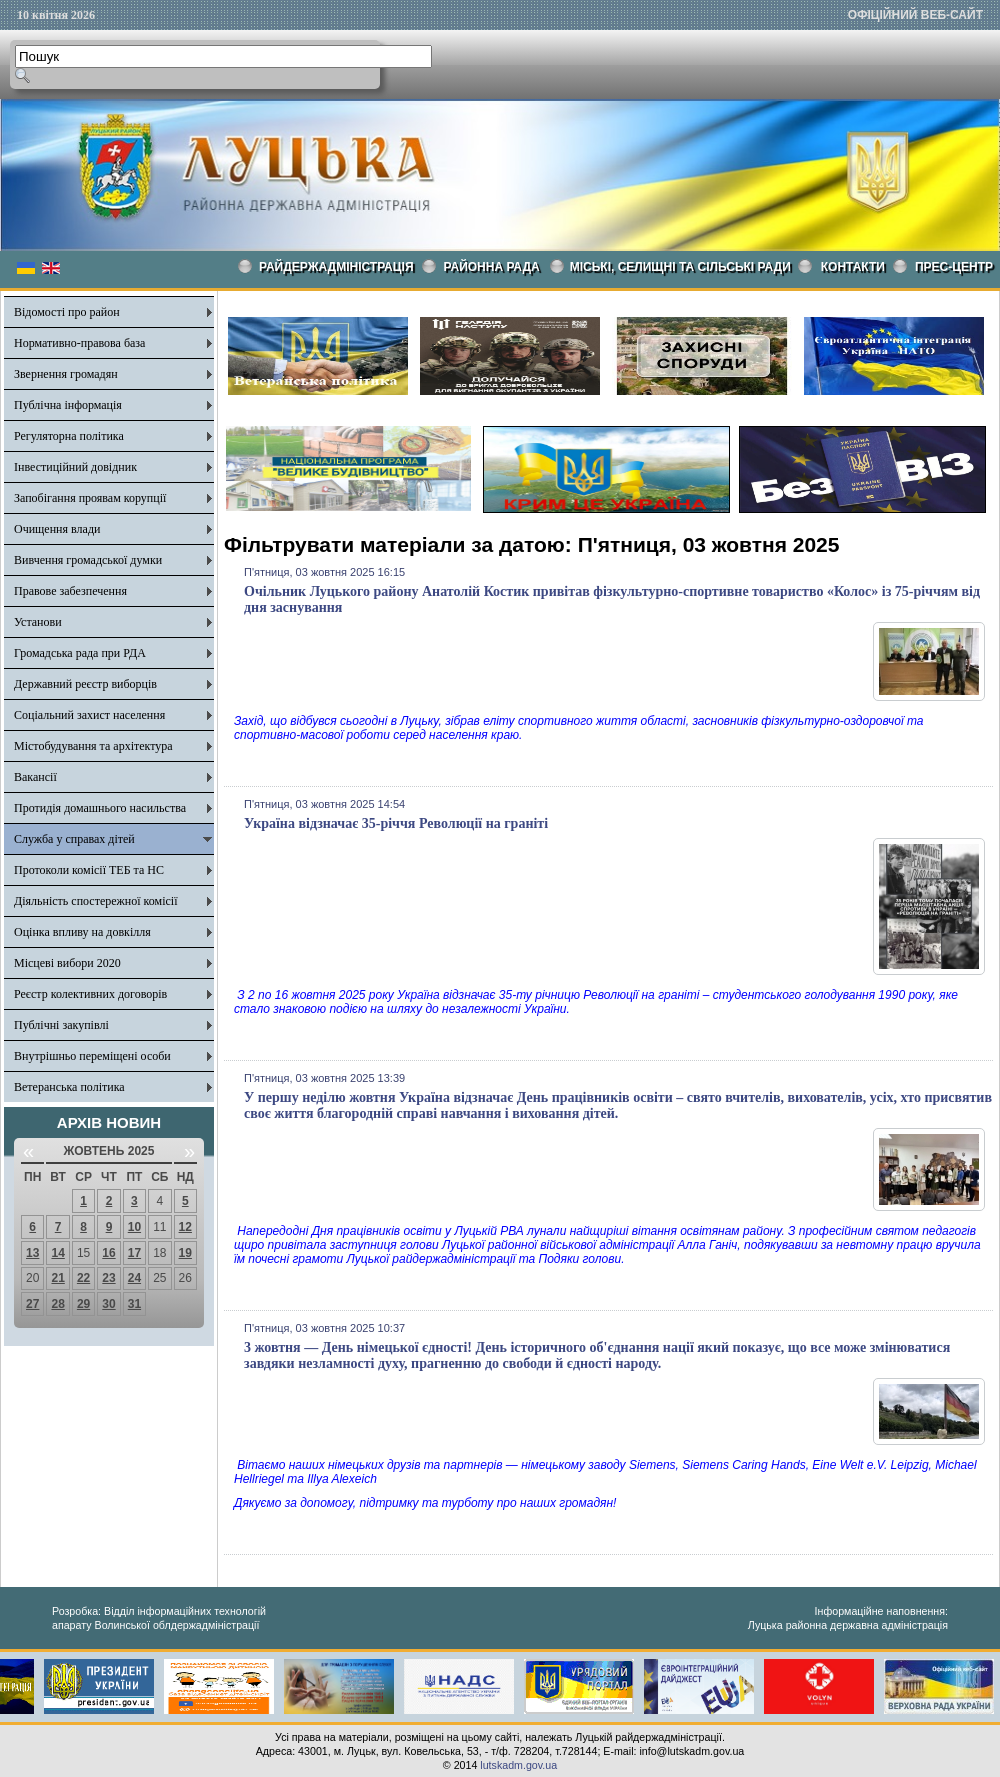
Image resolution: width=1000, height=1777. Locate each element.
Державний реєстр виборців (85, 684)
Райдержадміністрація (336, 267)
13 (32, 1253)
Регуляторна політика (69, 436)
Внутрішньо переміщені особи (92, 1056)
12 (185, 1227)
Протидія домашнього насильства (100, 808)
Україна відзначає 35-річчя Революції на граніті (396, 823)
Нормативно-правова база (79, 343)
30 (108, 1304)
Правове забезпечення (70, 591)
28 (57, 1304)
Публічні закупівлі (61, 1025)
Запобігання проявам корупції (90, 498)
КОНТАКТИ (853, 267)
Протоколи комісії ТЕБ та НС (89, 870)
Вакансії (35, 777)
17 (134, 1253)
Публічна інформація (68, 405)
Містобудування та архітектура (93, 746)
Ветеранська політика (69, 1087)
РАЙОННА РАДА (492, 267)
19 (185, 1253)
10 (134, 1227)
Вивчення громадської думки (88, 560)
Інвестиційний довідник (75, 467)
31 (134, 1304)
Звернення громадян (66, 374)
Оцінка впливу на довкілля (82, 932)
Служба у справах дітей (74, 839)
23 (108, 1278)
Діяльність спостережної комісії (96, 901)
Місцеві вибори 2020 (67, 963)
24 (134, 1278)
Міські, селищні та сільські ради (680, 267)
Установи (38, 622)
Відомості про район (67, 312)
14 (57, 1253)
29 (83, 1304)
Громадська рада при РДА (80, 653)
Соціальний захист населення (89, 715)
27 (32, 1304)
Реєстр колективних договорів (90, 994)
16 (108, 1253)
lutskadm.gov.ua (518, 1765)
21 (57, 1278)
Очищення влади (57, 529)
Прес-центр (954, 267)
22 (83, 1278)
